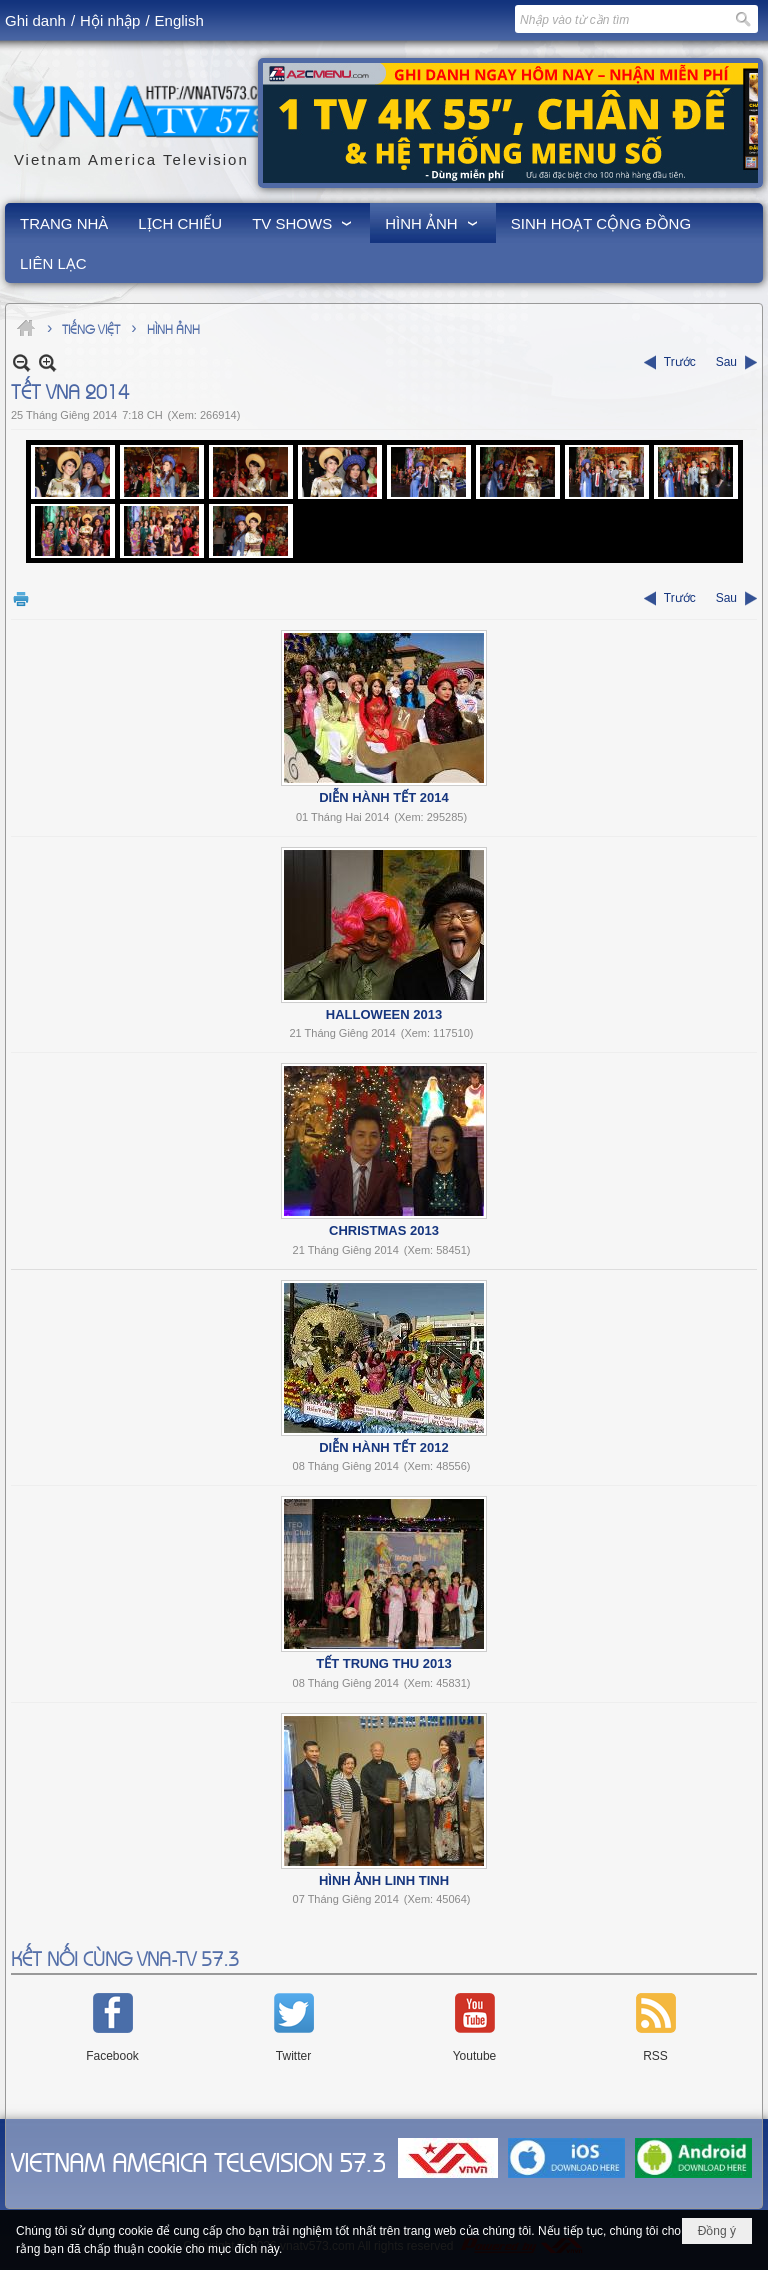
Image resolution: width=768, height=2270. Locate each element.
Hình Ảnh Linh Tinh (384, 1880)
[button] (303, 223)
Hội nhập (110, 20)
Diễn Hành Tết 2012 (384, 1447)
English (179, 20)
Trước (680, 362)
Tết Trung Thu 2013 (384, 1663)
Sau (726, 362)
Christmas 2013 (384, 1230)
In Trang (21, 598)
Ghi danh (35, 20)
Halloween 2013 (384, 1014)
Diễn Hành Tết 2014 (384, 797)
